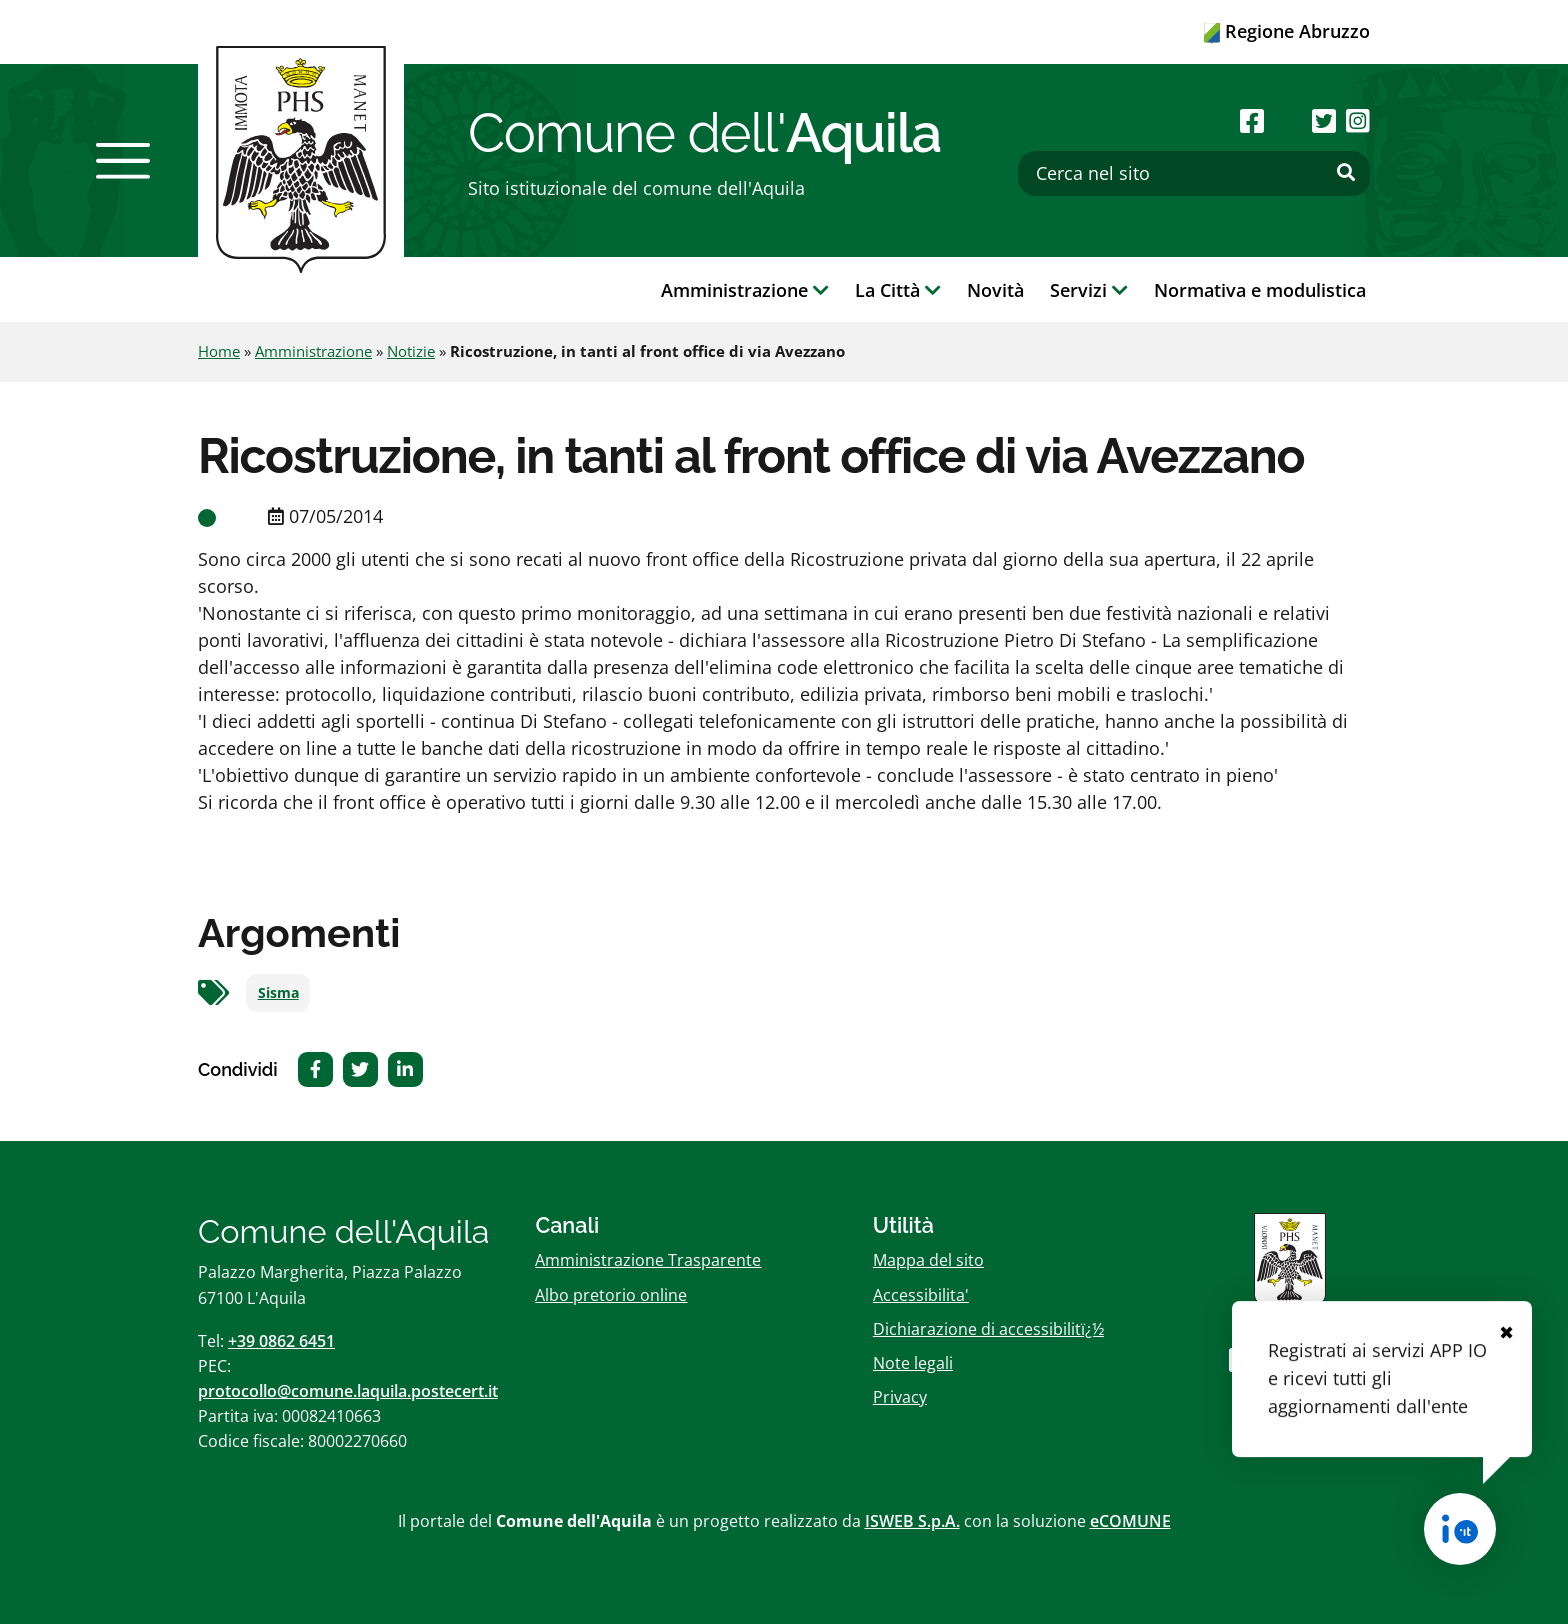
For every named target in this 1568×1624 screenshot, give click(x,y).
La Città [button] (898, 290)
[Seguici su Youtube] (1287, 120)
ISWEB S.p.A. (912, 1521)
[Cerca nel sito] (1194, 173)
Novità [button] (995, 290)
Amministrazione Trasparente (648, 1260)
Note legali (913, 1363)
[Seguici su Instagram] (1358, 120)
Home (219, 351)
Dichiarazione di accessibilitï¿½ (988, 1329)
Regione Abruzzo (1287, 31)
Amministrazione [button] (745, 290)
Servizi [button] (1089, 290)
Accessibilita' (921, 1295)
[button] (123, 161)
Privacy (900, 1397)
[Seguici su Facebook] (1252, 120)
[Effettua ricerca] (1346, 173)
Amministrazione (313, 351)
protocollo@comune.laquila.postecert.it (348, 1391)
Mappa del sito (928, 1260)
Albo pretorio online (611, 1295)
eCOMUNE (1130, 1521)
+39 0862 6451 (281, 1341)
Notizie (411, 351)
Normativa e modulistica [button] (1260, 290)
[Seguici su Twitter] (1324, 120)
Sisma (278, 993)
